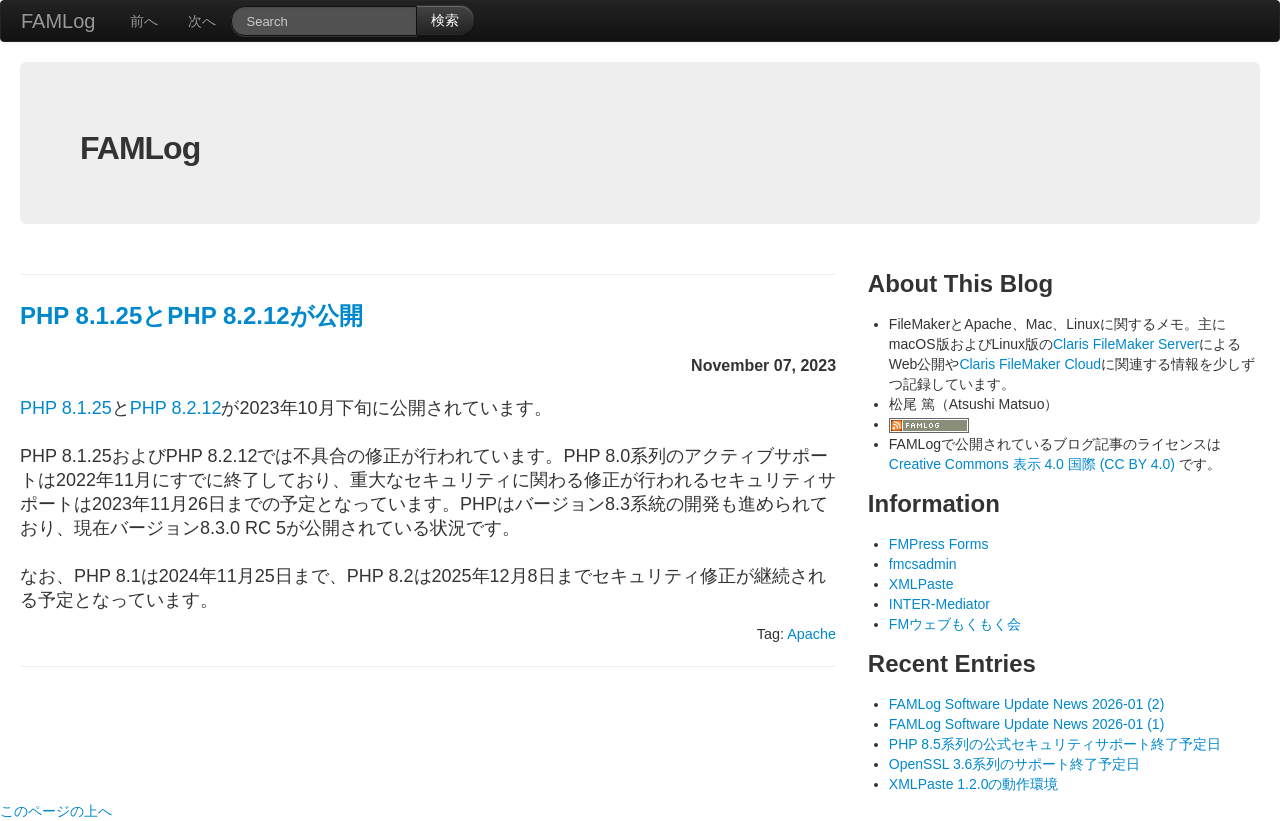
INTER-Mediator (939, 604)
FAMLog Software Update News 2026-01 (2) (1026, 704)
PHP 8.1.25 (66, 408)
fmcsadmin (923, 564)
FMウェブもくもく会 (955, 624)
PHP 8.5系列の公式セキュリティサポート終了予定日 (1055, 744)
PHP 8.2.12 (176, 408)
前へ (144, 21)
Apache (811, 634)
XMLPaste (921, 584)
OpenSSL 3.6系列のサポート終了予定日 (1015, 764)
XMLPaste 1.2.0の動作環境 (974, 784)
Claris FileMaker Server (1126, 344)
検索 (445, 20)
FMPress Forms (939, 544)
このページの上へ (56, 811)
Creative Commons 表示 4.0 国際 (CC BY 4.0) (1034, 464)
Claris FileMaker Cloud (1030, 364)
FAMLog (58, 21)
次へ (202, 21)
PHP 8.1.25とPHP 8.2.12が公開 (191, 315)
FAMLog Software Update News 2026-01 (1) (1026, 724)
